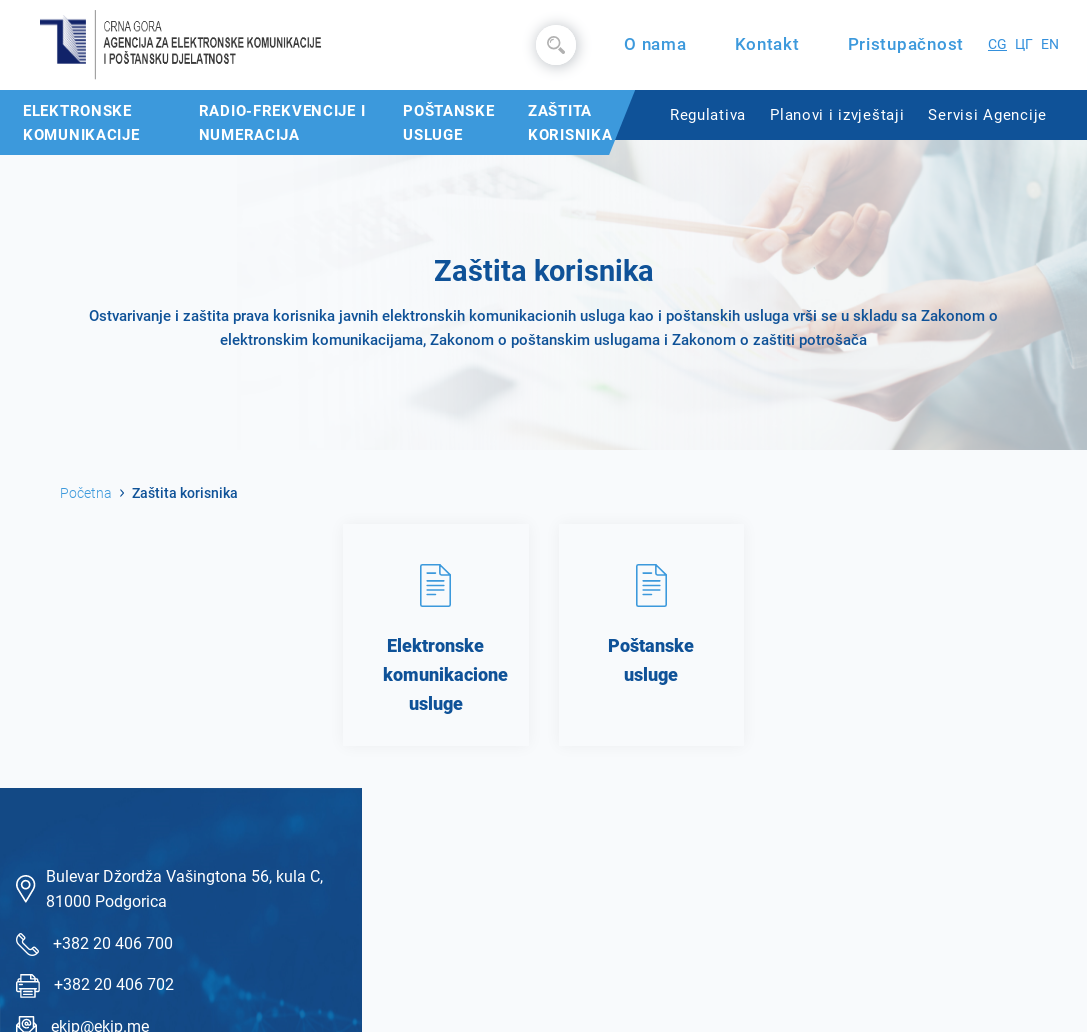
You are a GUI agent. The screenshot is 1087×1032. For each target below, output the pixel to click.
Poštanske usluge (448, 123)
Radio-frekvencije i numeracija (282, 123)
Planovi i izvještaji (837, 115)
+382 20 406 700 (113, 943)
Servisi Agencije (987, 115)
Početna (86, 493)
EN (1050, 44)
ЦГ (1024, 44)
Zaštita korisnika (570, 123)
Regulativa (708, 115)
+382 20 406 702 (114, 984)
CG (997, 44)
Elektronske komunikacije (81, 123)
